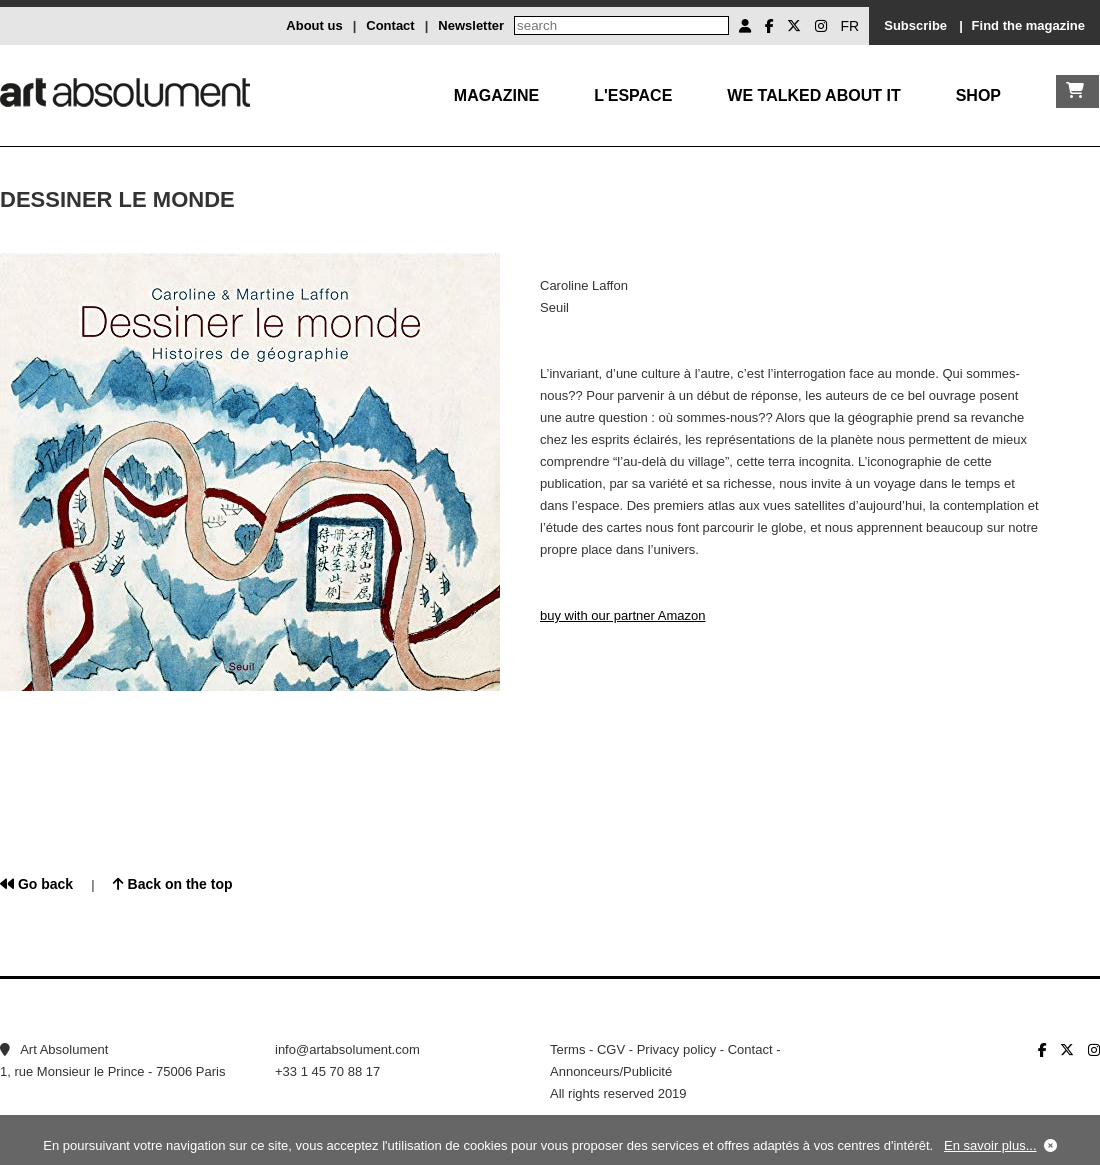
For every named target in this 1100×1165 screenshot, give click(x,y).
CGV (611, 1049)
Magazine (496, 95)
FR (850, 26)
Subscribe (915, 25)
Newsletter (471, 25)
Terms (567, 1049)
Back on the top (173, 884)
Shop (978, 95)
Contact (390, 25)
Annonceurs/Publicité (611, 1071)
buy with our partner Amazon (622, 615)
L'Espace (633, 95)
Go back (36, 884)
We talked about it (813, 95)
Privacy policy (676, 1049)
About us (314, 25)
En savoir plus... (990, 1145)
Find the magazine (1028, 25)
